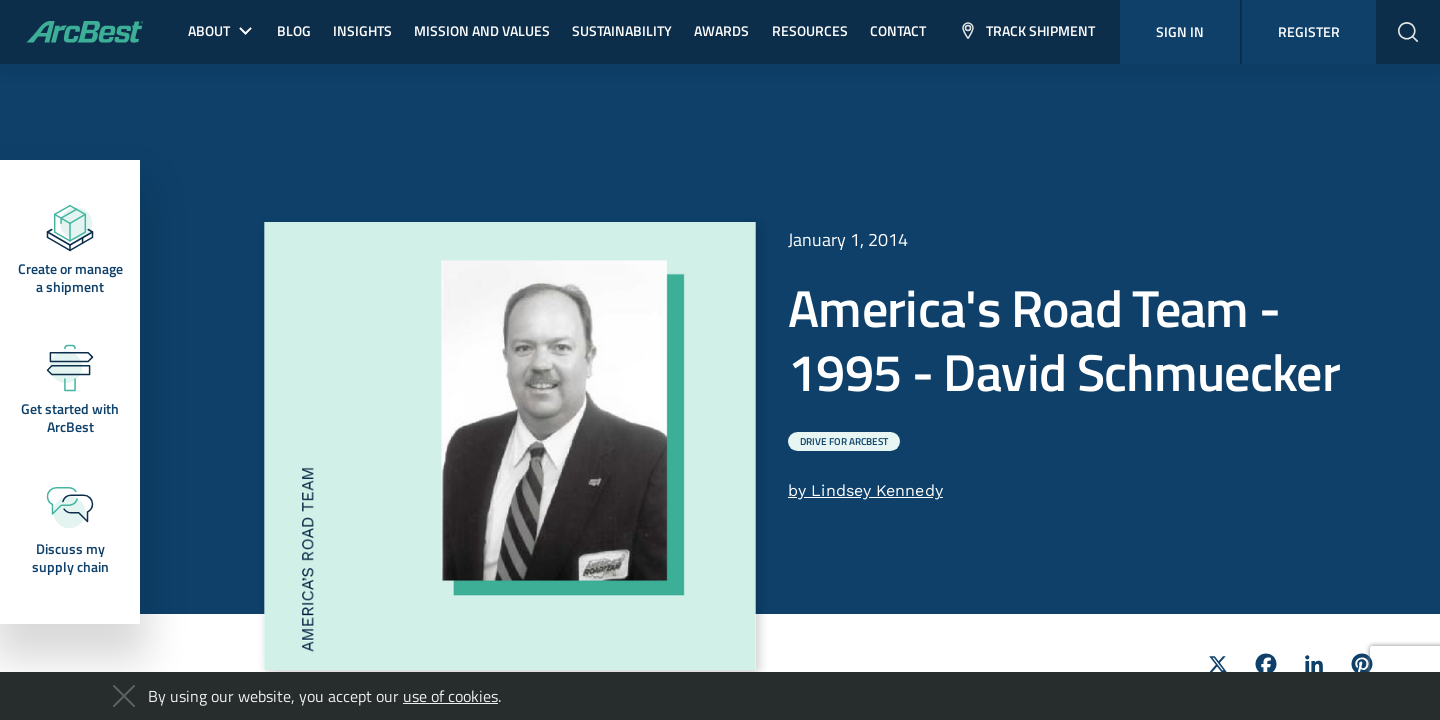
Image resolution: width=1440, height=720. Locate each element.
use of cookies (450, 696)
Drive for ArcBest (844, 441)
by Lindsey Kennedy (865, 490)
